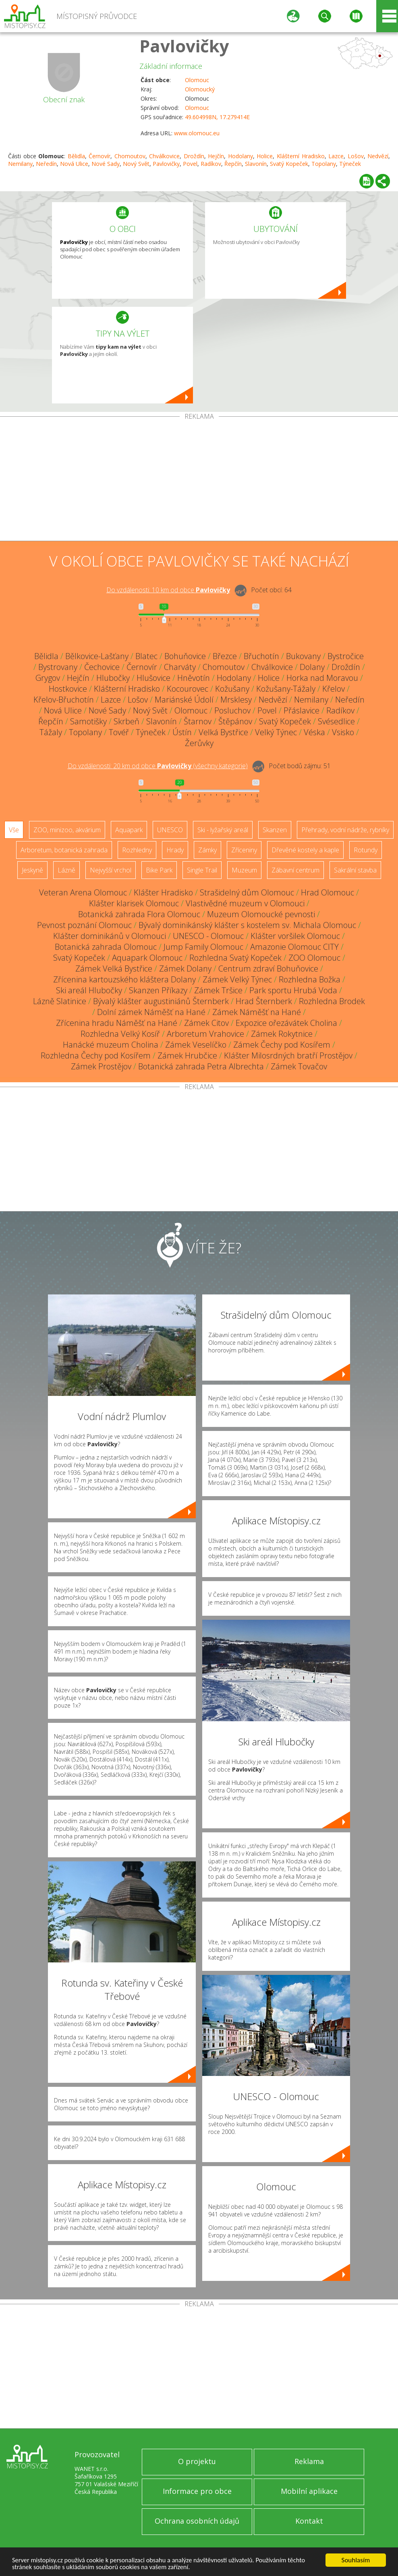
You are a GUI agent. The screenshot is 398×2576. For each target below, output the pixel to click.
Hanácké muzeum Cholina (110, 1044)
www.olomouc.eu (197, 133)
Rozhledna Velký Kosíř (120, 1033)
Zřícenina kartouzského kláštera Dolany (124, 979)
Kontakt (309, 2521)
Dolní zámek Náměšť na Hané (151, 1012)
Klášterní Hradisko (301, 156)
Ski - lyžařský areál (222, 829)
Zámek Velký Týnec (237, 979)
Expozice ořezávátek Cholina (286, 1022)
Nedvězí (377, 156)
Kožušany (232, 688)
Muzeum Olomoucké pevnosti (261, 914)
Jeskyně (32, 870)
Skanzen (275, 829)
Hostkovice (68, 688)
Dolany (312, 667)
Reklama (309, 2461)
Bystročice (346, 656)
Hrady (175, 850)
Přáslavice (301, 710)
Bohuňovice (185, 656)
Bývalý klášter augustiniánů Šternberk (161, 1001)
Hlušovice (153, 677)
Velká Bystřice (223, 732)
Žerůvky (199, 743)
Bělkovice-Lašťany (97, 656)
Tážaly (50, 732)
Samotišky (88, 721)
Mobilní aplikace (309, 2491)
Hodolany (240, 156)
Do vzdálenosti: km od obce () (158, 765)
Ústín (182, 732)
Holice (265, 156)
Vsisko (343, 732)
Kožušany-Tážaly (285, 688)
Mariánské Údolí (184, 699)
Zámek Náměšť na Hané (256, 1012)
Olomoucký (200, 89)
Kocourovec (187, 688)
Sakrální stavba (355, 870)
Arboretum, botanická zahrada (64, 850)
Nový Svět (136, 163)
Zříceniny (244, 850)
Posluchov (232, 710)
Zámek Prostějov (101, 1066)
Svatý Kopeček (289, 163)
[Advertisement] (199, 480)
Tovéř (119, 732)
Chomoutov (129, 156)
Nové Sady (105, 163)
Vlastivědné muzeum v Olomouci (245, 903)
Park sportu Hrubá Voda (293, 990)
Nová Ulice (74, 163)
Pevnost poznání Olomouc (84, 925)
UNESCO (170, 829)
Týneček (350, 163)
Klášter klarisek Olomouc (134, 903)
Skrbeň (126, 721)
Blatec (146, 656)
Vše (14, 829)
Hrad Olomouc (327, 892)
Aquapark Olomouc (147, 957)
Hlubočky (113, 677)
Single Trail (202, 870)
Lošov (356, 156)
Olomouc (197, 80)
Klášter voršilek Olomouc (295, 935)
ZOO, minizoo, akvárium (67, 829)
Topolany (323, 163)
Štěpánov (235, 721)
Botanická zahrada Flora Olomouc (139, 914)
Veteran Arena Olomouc (83, 892)
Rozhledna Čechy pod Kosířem (96, 1055)
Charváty (180, 667)
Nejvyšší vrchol (110, 870)
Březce (225, 656)
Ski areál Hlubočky (89, 990)
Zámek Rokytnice (282, 1033)
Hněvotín (193, 677)
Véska (314, 732)
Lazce (336, 156)
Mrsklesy (236, 699)
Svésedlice (336, 721)
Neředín (46, 163)
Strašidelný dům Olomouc (247, 892)
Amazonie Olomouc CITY (294, 946)
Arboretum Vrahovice (205, 1033)
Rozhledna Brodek (332, 1001)
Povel (190, 163)
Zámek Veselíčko (195, 1044)
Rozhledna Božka (309, 979)
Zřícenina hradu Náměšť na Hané (116, 1022)
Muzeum (244, 870)
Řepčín (233, 163)
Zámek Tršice (218, 990)
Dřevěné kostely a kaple (305, 850)
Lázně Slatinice (59, 1001)
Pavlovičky (184, 45)
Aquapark (129, 829)
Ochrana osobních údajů (197, 2521)
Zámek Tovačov (299, 1066)
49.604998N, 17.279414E (217, 117)
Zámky (207, 850)
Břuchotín (261, 656)
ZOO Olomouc (314, 957)
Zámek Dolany (185, 968)
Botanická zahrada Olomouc (106, 946)
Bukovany (303, 656)
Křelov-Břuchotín (63, 699)
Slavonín (256, 163)
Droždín (194, 156)
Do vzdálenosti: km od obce (168, 589)
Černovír (99, 156)
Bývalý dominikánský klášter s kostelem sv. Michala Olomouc (247, 925)
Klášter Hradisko (163, 892)
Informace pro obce (197, 2491)
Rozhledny (137, 850)
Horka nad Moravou (322, 677)
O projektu (197, 2461)
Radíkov (211, 163)
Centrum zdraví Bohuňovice (268, 968)
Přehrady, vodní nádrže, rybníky (345, 829)
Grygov (47, 677)
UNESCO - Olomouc (208, 935)
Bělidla (76, 156)
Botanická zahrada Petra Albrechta (201, 1066)
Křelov (333, 688)
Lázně (66, 870)
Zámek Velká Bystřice (113, 968)
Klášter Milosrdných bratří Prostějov (288, 1055)
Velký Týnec (276, 732)
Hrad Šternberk (264, 1001)
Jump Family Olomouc (203, 946)
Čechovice (102, 667)
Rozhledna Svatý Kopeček (235, 957)
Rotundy (365, 850)
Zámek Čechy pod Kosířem (281, 1044)
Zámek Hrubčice (187, 1055)
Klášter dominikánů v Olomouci (109, 935)
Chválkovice (164, 156)
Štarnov (197, 721)
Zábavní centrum (295, 870)
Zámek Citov (206, 1022)
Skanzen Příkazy (158, 990)
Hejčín (216, 156)
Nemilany (20, 163)
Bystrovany (57, 667)
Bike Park (159, 870)
